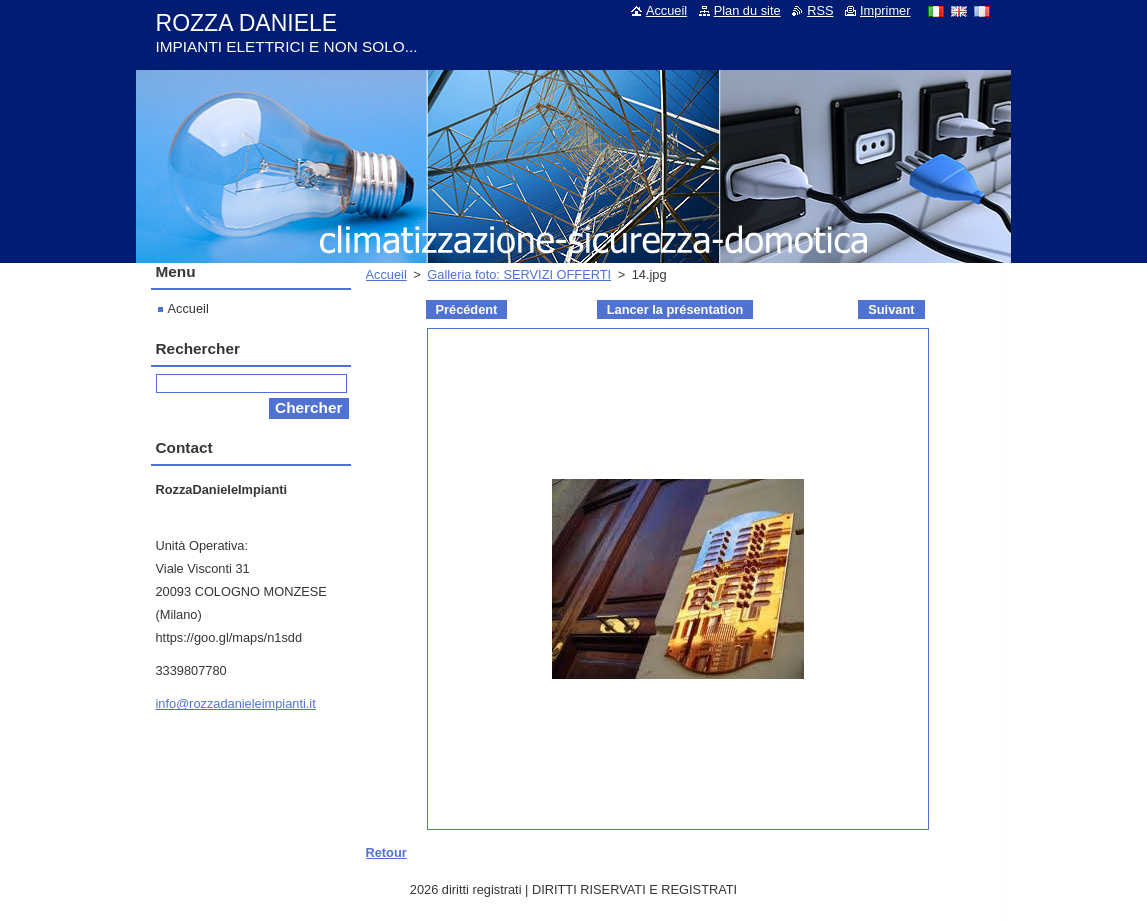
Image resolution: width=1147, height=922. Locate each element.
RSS (820, 10)
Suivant (891, 309)
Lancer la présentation (675, 309)
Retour (386, 852)
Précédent (467, 309)
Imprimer (885, 10)
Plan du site (747, 10)
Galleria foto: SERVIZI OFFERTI (519, 274)
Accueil (386, 274)
